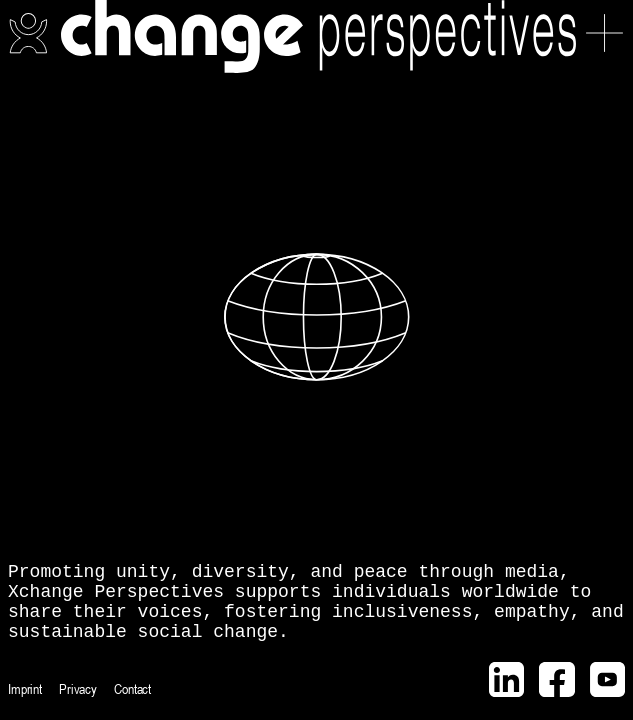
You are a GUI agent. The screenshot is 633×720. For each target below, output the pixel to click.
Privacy (78, 689)
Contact (132, 689)
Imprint (25, 689)
